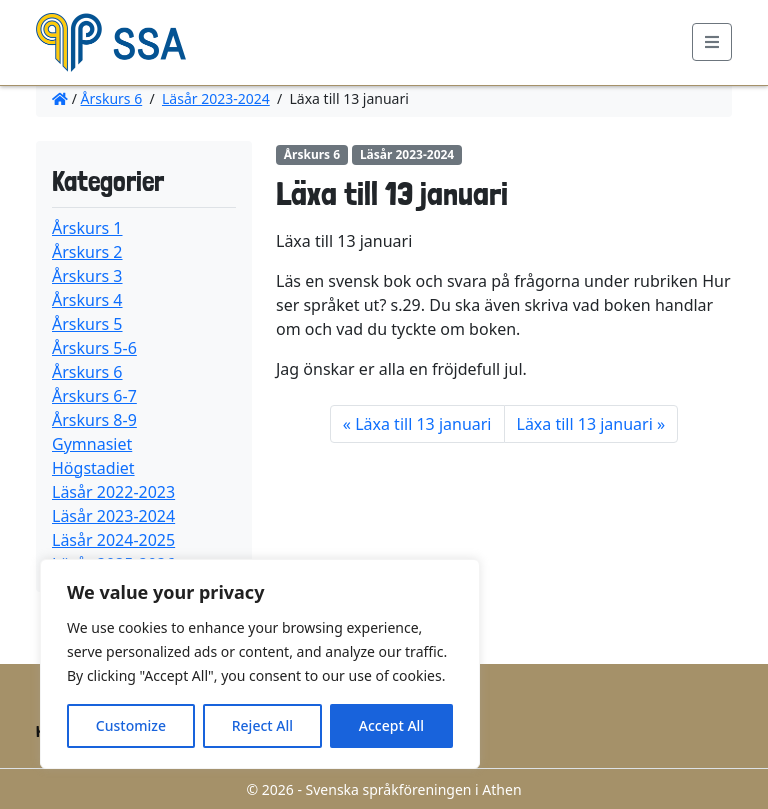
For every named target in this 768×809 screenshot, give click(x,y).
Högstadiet (93, 468)
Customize (131, 725)
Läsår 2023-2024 (216, 98)
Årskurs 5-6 (94, 348)
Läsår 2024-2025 (113, 540)
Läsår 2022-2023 (113, 492)
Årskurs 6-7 (94, 396)
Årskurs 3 (87, 276)
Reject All (262, 725)
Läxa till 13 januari (423, 424)
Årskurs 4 (87, 300)
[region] (260, 664)
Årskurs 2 (87, 252)
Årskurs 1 (87, 228)
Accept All (391, 725)
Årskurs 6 (112, 98)
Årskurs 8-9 (94, 420)
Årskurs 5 (87, 324)
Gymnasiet (92, 444)
